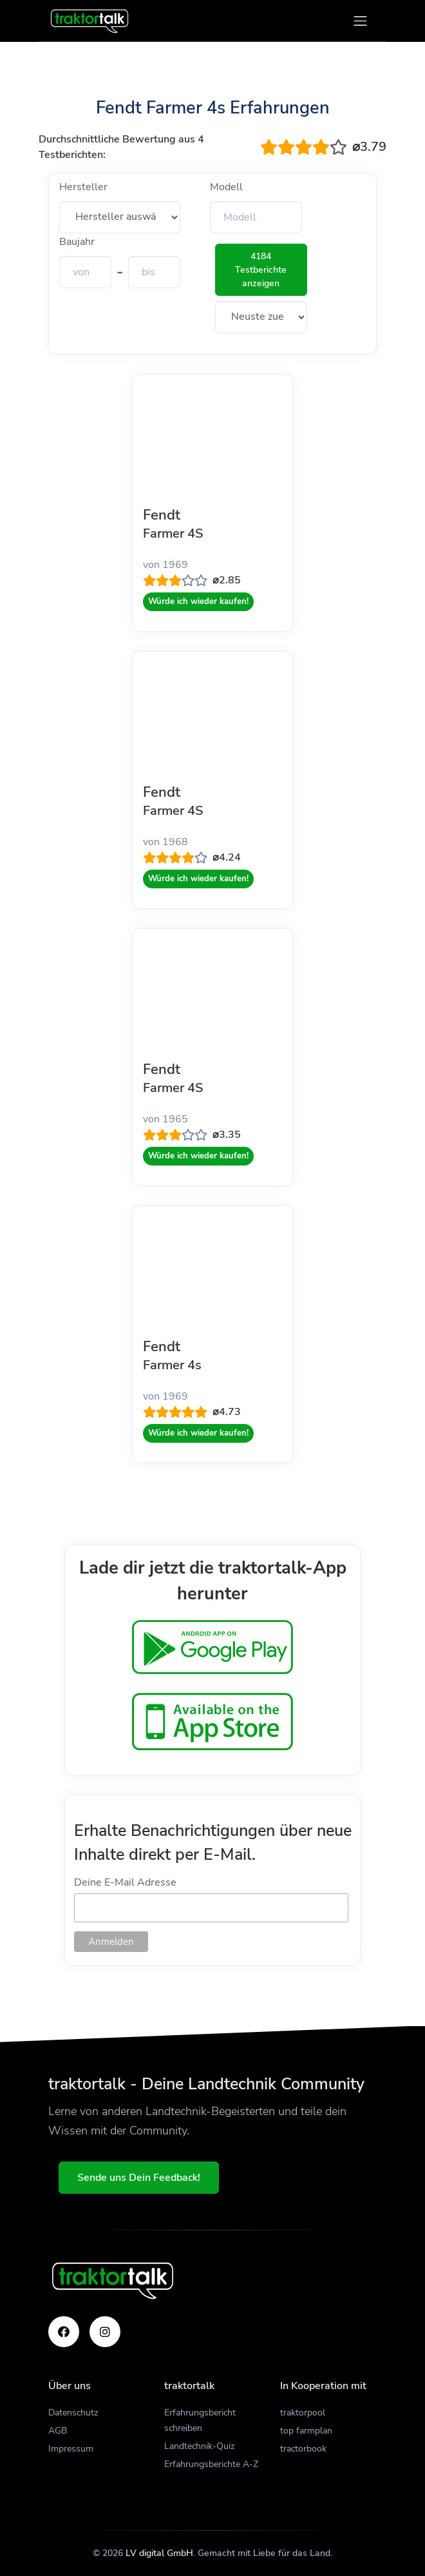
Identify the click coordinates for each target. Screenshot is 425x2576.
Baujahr (77, 242)
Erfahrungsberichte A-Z (211, 2464)
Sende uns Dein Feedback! (138, 2178)
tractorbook (303, 2449)
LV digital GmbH (159, 2553)
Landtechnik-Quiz (199, 2446)
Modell (226, 187)
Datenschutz (73, 2412)
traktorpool (302, 2412)
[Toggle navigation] (360, 21)
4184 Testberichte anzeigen (261, 269)
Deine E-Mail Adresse (125, 1882)
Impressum (70, 2449)
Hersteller (83, 187)
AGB (57, 2431)
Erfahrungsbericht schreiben (200, 2420)
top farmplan (306, 2431)
